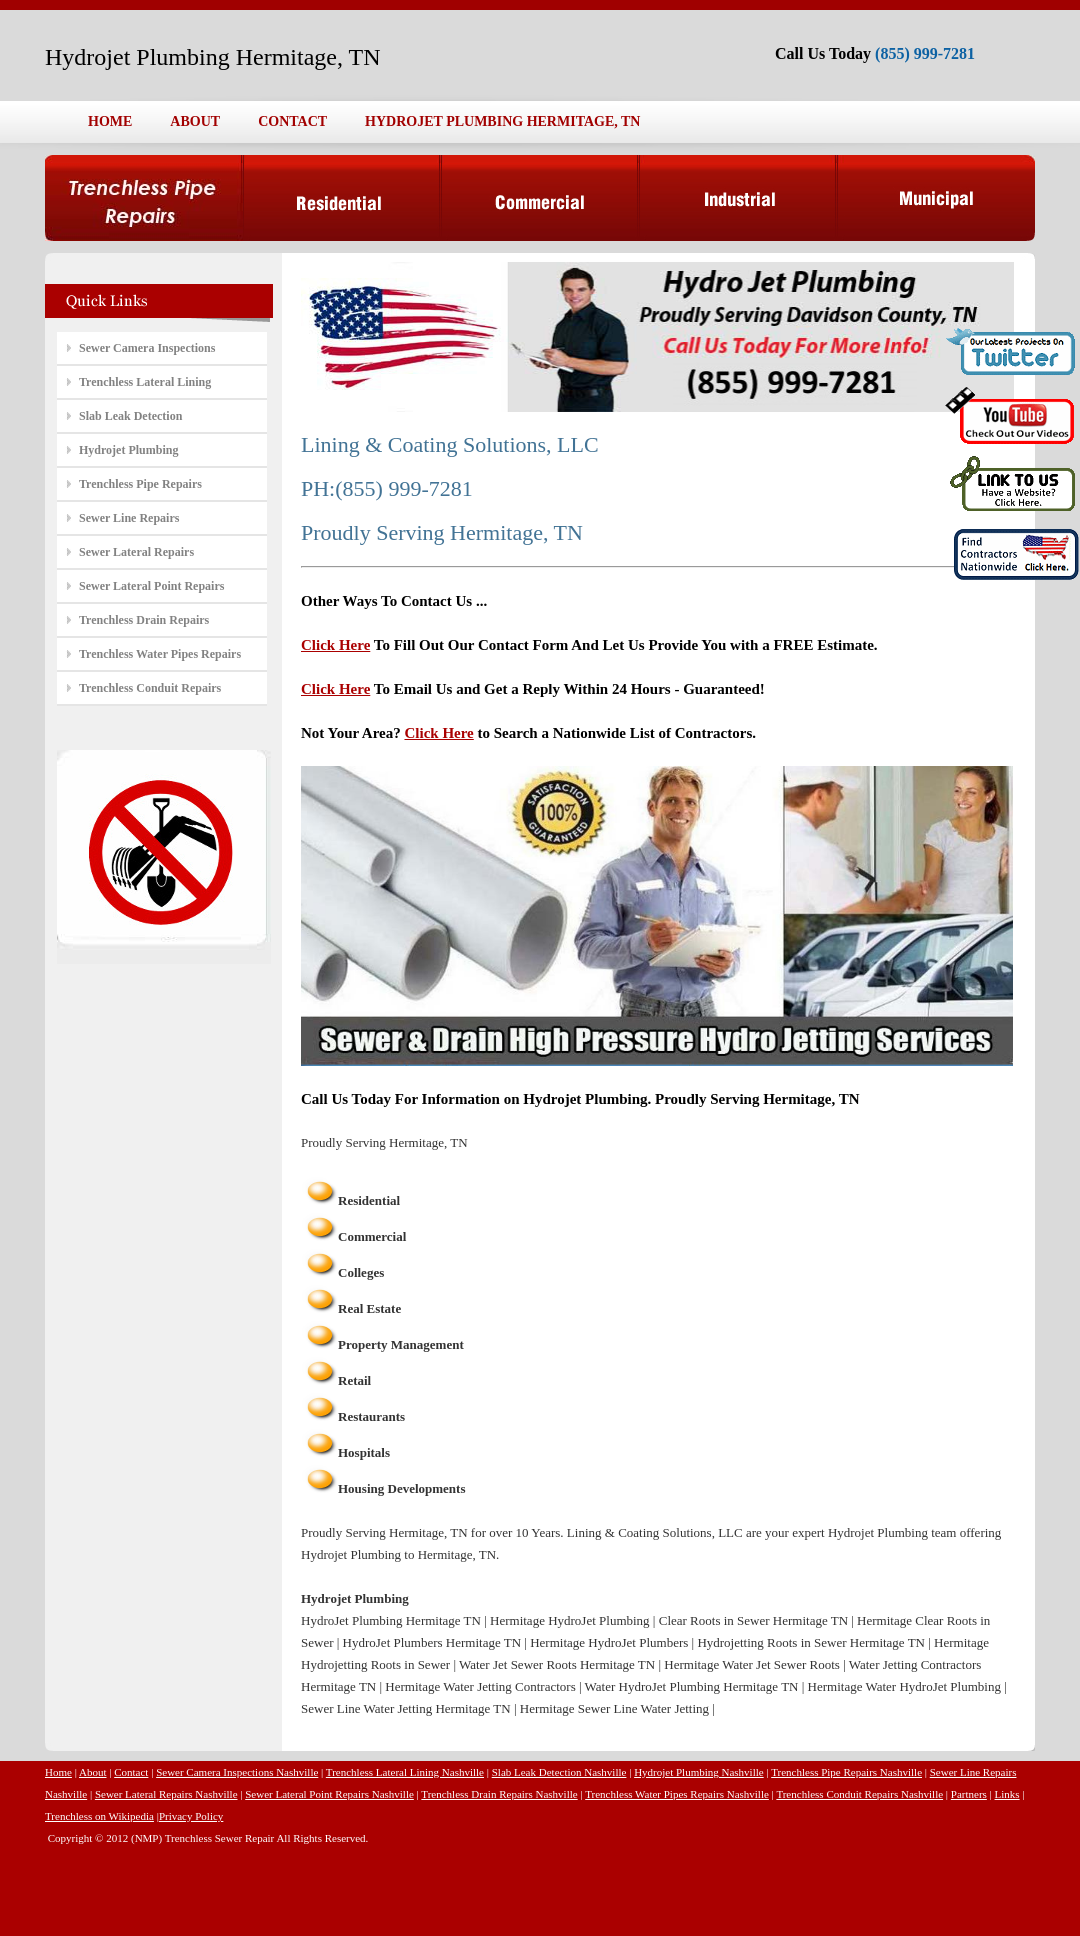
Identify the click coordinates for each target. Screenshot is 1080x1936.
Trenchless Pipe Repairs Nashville (846, 1772)
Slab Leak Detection (130, 416)
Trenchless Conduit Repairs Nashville (859, 1794)
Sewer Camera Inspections (147, 348)
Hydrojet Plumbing (128, 450)
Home (58, 1772)
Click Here (335, 645)
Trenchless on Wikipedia (99, 1816)
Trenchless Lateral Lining (145, 382)
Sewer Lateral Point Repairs (151, 586)
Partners (969, 1794)
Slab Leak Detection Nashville (559, 1772)
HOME (110, 121)
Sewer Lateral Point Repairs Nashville (329, 1794)
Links (1007, 1794)
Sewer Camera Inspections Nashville (237, 1772)
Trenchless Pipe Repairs (140, 484)
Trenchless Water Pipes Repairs (160, 654)
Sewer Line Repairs (129, 518)
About (93, 1772)
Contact (131, 1772)
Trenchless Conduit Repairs (150, 688)
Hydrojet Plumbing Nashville (699, 1772)
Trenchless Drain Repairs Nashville (499, 1794)
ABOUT (195, 121)
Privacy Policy (191, 1816)
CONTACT (292, 121)
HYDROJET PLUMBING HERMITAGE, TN (502, 121)
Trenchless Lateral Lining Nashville (405, 1772)
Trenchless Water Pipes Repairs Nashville (677, 1794)
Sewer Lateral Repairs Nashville (166, 1794)
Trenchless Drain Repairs (144, 620)
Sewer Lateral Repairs (136, 552)
